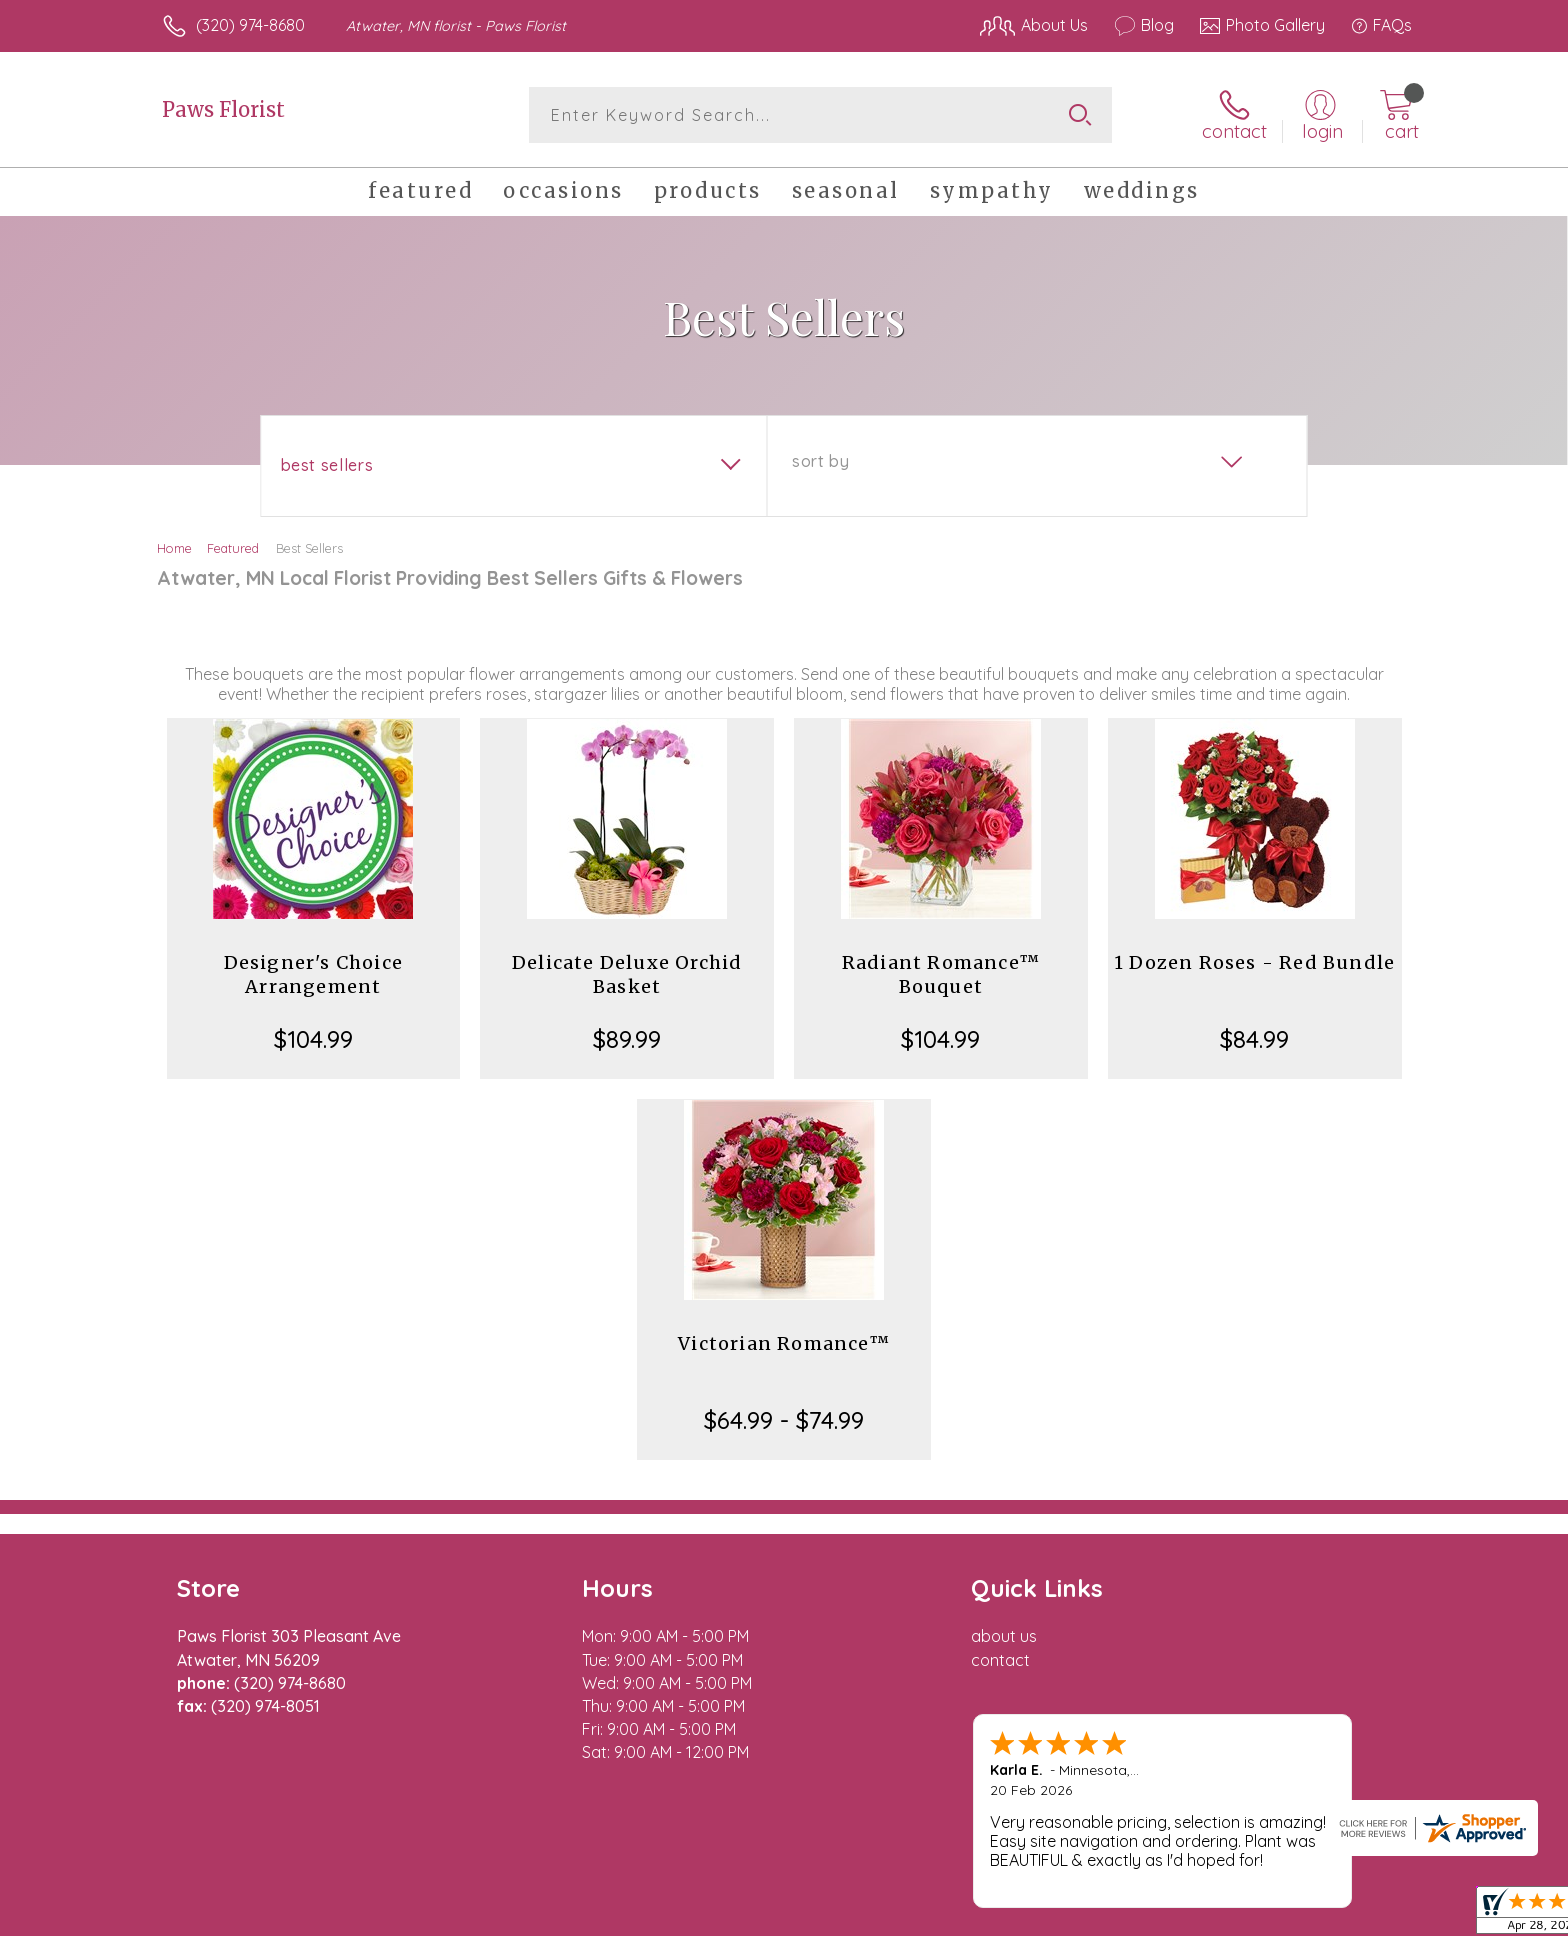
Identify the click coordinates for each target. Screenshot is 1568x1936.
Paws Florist (223, 109)
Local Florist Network (1235, 1916)
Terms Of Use (974, 1916)
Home (174, 548)
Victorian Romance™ (784, 1343)
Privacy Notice (1092, 1916)
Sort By (820, 461)
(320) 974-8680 (250, 25)
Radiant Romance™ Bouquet (941, 974)
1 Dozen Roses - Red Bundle (1254, 962)
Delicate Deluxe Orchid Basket (627, 974)
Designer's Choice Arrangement (313, 974)
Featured (233, 548)
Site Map (1358, 1916)
